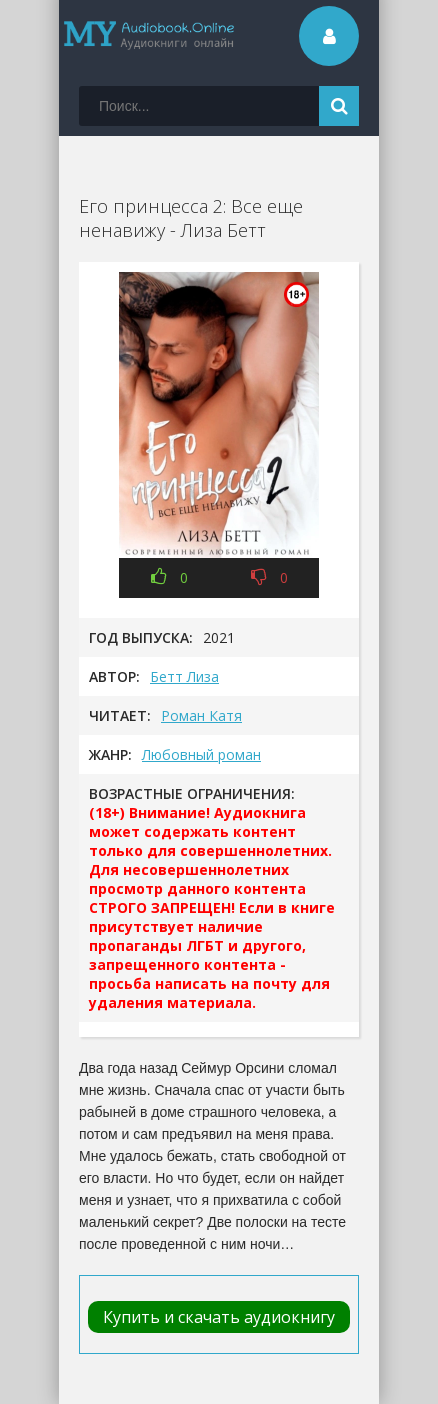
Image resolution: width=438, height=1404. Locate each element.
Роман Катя (201, 715)
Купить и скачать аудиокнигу (219, 1317)
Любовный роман (201, 754)
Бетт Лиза (184, 676)
